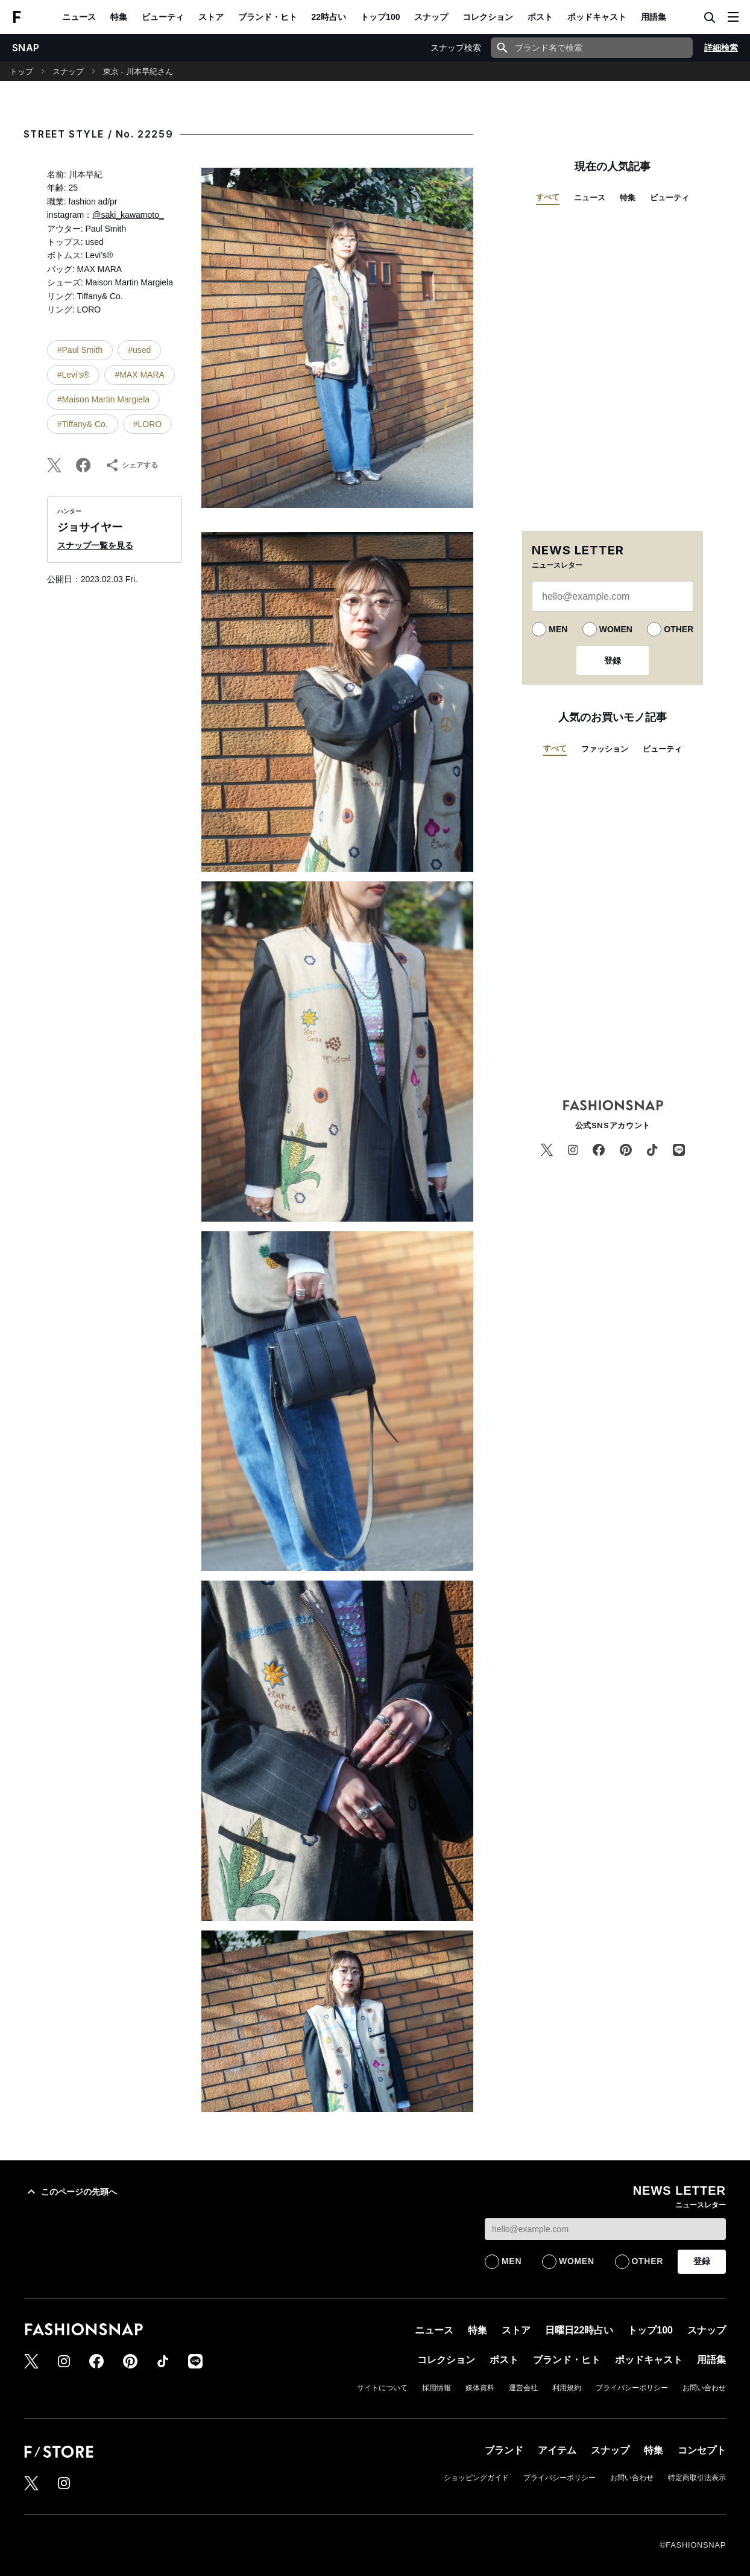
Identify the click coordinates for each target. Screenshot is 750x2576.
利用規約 (566, 2388)
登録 (612, 660)
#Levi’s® (73, 374)
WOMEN (615, 629)
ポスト (540, 17)
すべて (547, 196)
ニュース (79, 17)
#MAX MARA (139, 374)
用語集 (653, 17)
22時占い (329, 17)
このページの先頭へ (70, 2191)
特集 (118, 17)
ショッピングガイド (476, 2477)
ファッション (604, 748)
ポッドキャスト (596, 17)
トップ (21, 71)
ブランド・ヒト (267, 17)
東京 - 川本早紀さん (138, 71)
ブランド (504, 2450)
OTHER (678, 629)
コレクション (487, 17)
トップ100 (380, 17)
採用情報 (436, 2388)
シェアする (131, 465)
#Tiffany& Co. (82, 424)
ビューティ (163, 17)
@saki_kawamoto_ (128, 215)
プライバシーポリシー (632, 2388)
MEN (558, 629)
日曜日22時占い (579, 2330)
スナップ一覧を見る (95, 545)
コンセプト (702, 2450)
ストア (211, 17)
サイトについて (382, 2388)
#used (139, 350)
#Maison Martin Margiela (103, 399)
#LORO (147, 424)
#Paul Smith (79, 350)
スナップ (431, 17)
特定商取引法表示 (697, 2477)
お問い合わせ (704, 2388)
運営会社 (523, 2388)
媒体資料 (479, 2388)
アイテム (557, 2450)
